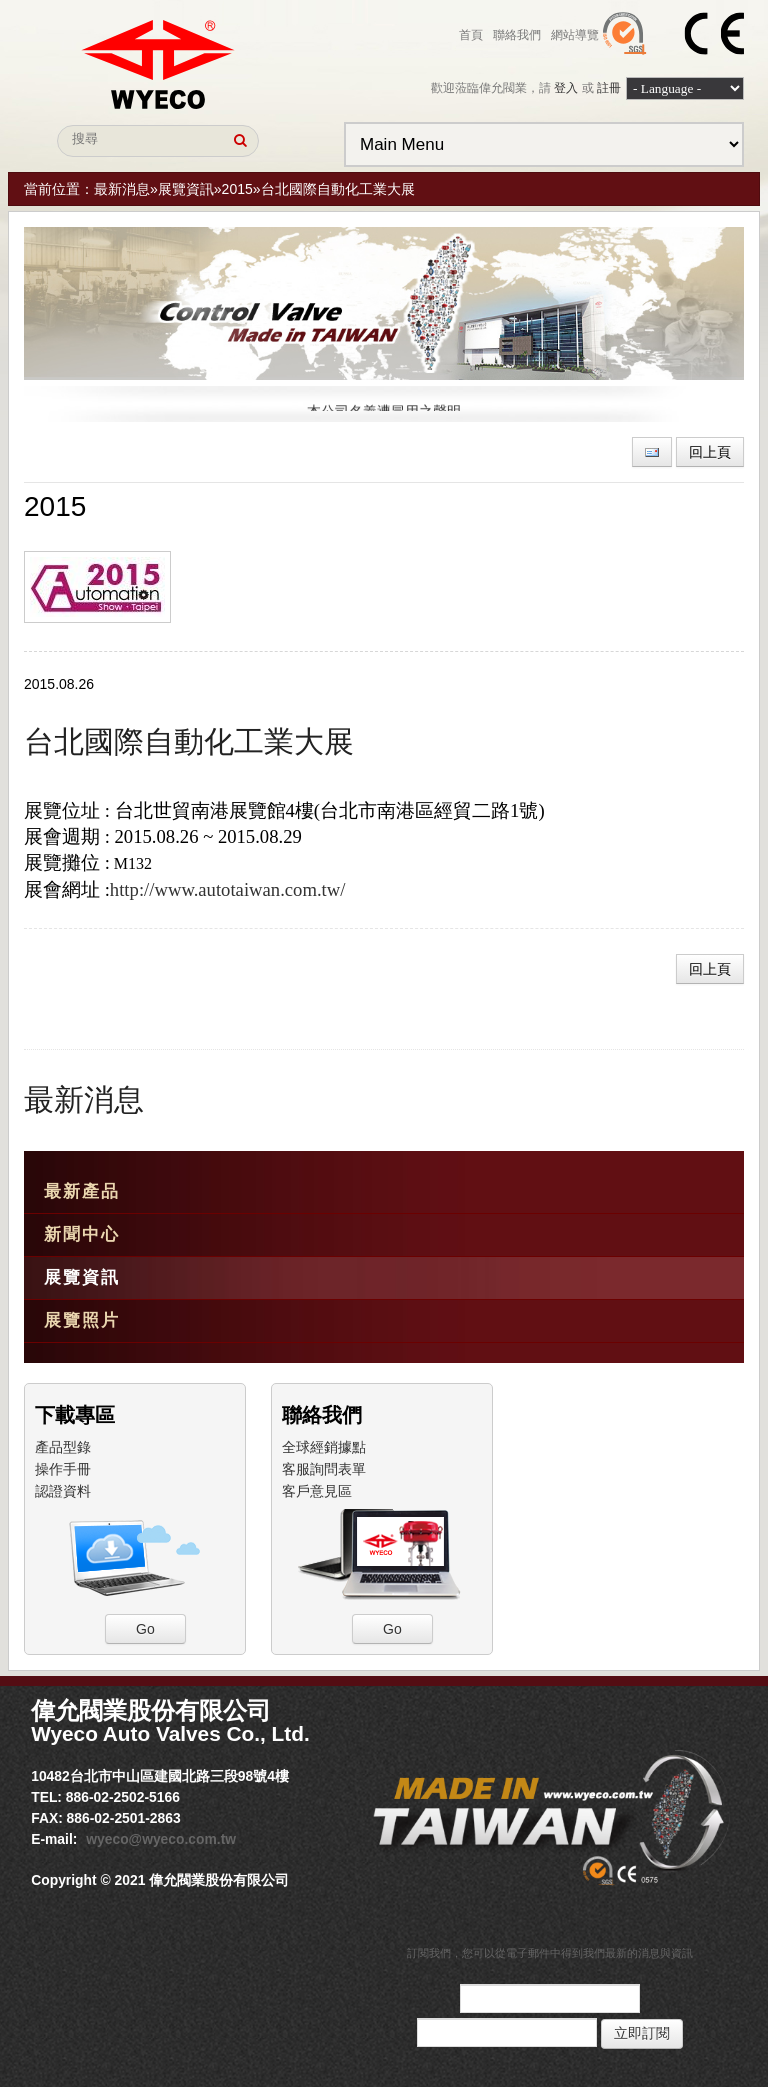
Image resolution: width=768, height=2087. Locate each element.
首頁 (471, 35)
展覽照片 (82, 1320)
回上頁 (710, 452)
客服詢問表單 (324, 1469)
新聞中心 (82, 1234)
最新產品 (82, 1191)
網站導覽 (575, 35)
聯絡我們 (517, 35)
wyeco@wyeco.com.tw (161, 1839)
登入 (566, 88)
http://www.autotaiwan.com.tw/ (228, 889)
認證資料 (63, 1491)
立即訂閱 (642, 2033)
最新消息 (122, 189)
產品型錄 (63, 1447)
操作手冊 (63, 1469)
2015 (237, 189)
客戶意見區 (317, 1491)
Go (145, 1629)
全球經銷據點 (324, 1447)
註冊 (609, 88)
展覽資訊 (186, 189)
